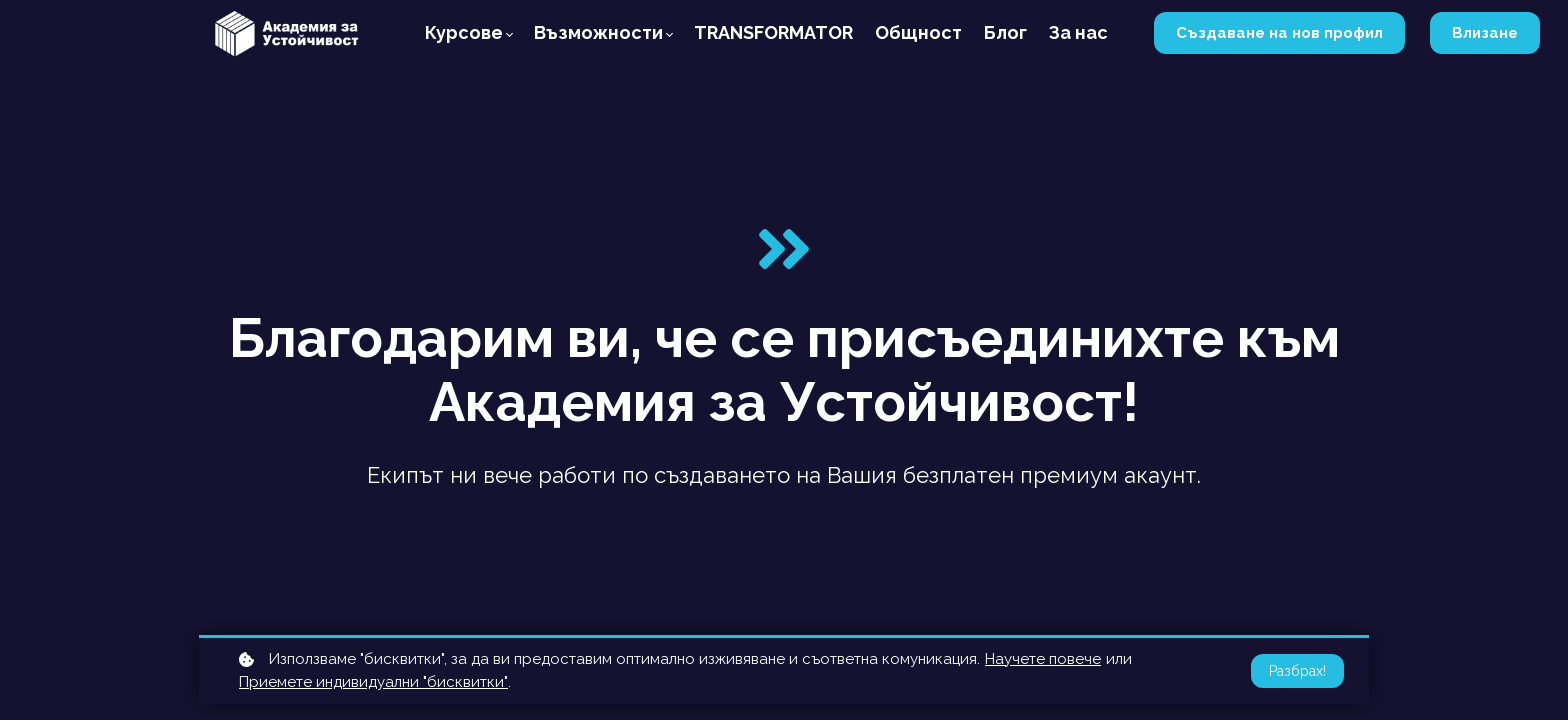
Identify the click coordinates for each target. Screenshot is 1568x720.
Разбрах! (1297, 671)
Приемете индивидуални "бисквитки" (373, 682)
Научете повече (1043, 659)
